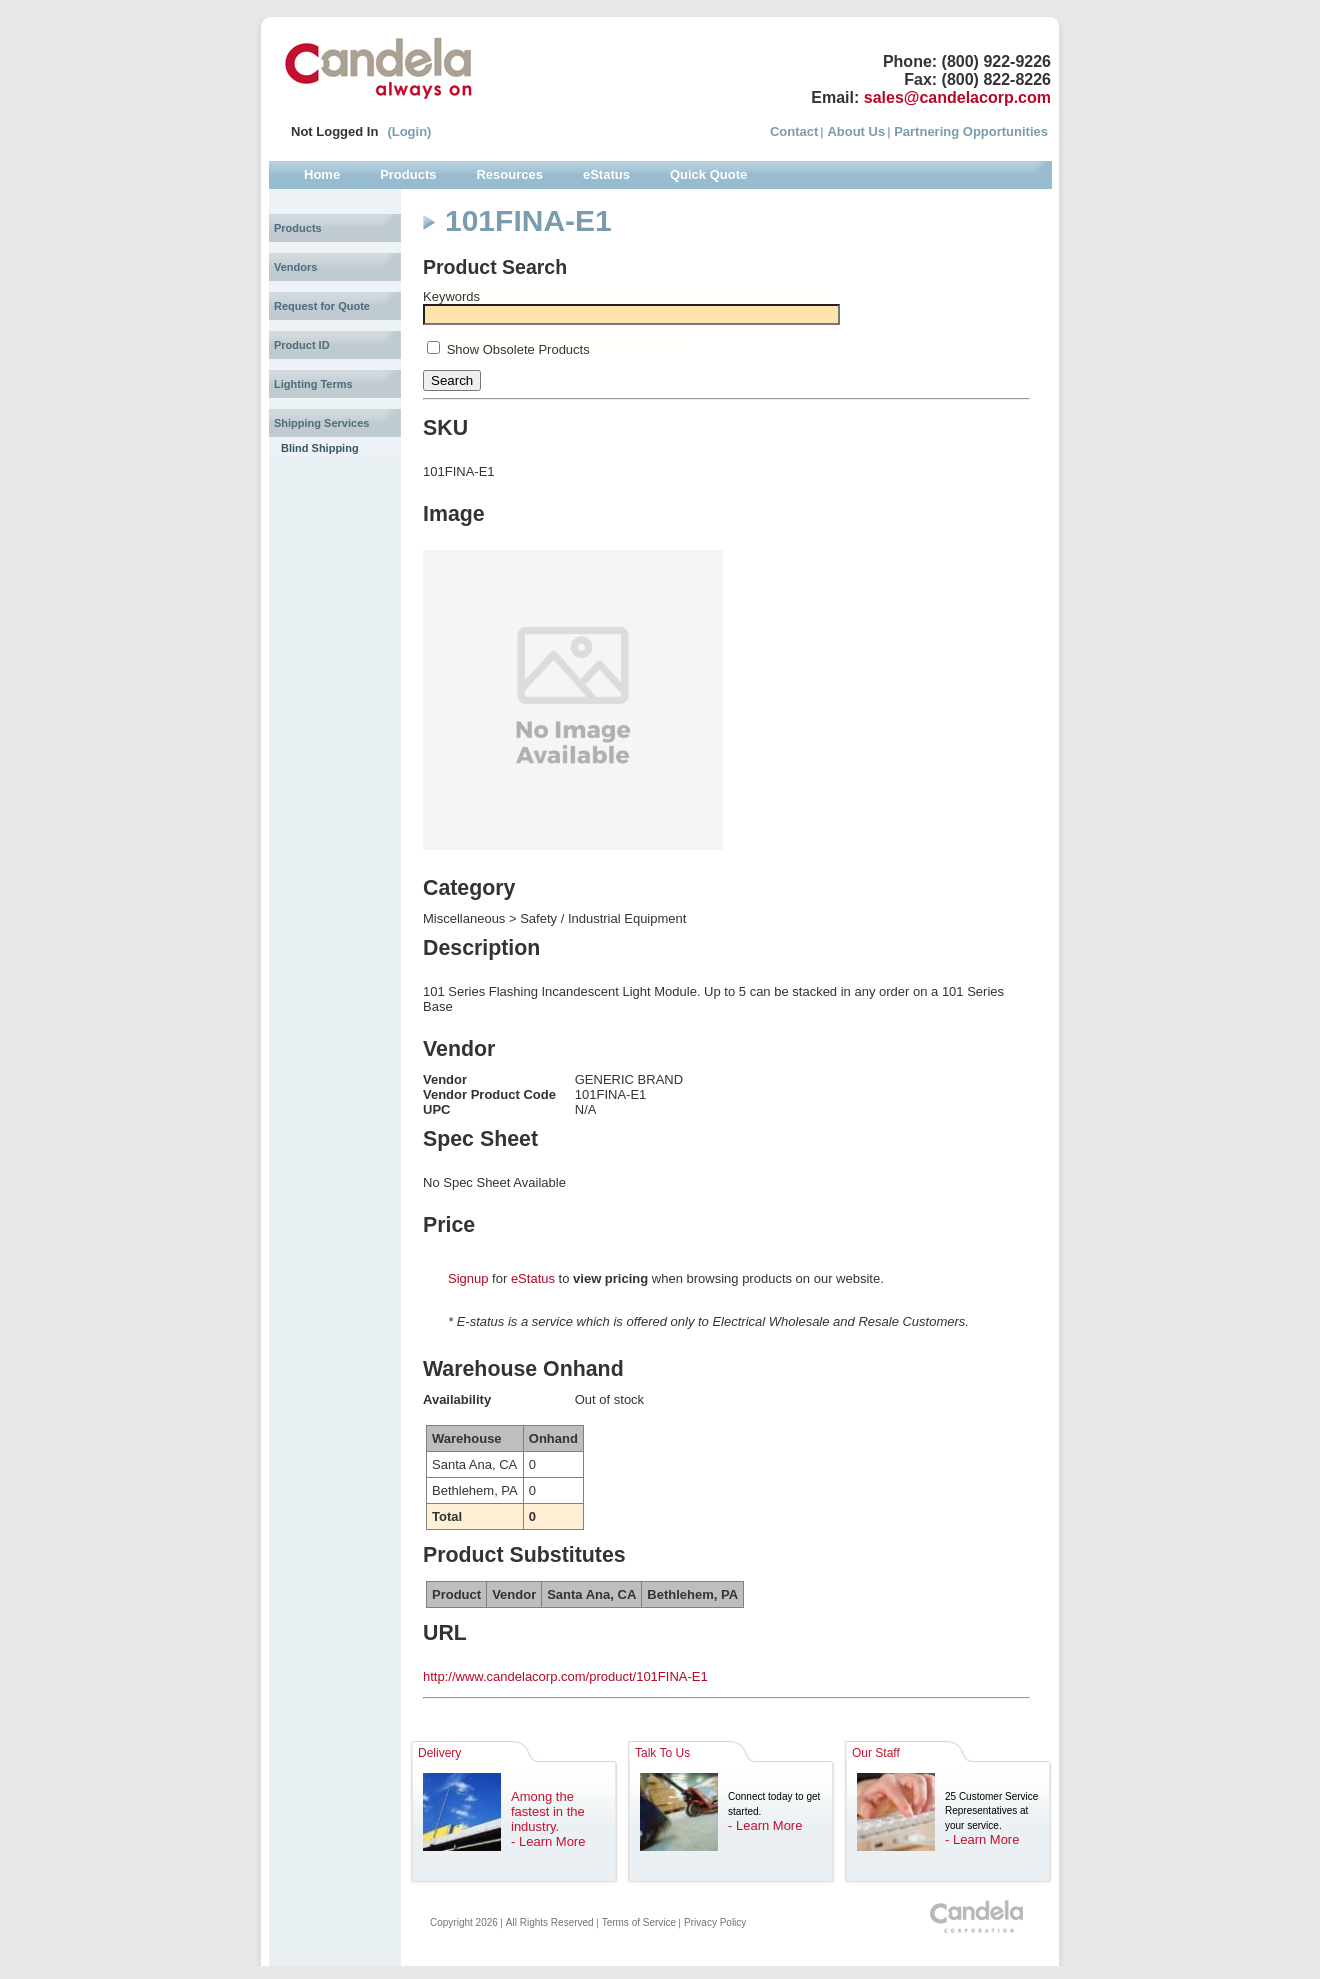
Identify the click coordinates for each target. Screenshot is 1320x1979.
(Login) (409, 131)
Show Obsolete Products (518, 349)
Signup (468, 1278)
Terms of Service (639, 1922)
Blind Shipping (320, 448)
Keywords (451, 296)
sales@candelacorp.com (957, 97)
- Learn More (548, 1841)
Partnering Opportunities (971, 131)
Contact (794, 131)
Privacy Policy (715, 1922)
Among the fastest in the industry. (548, 1811)
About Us (856, 131)
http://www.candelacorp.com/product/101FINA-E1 (565, 1676)
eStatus (533, 1278)
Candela (378, 68)
